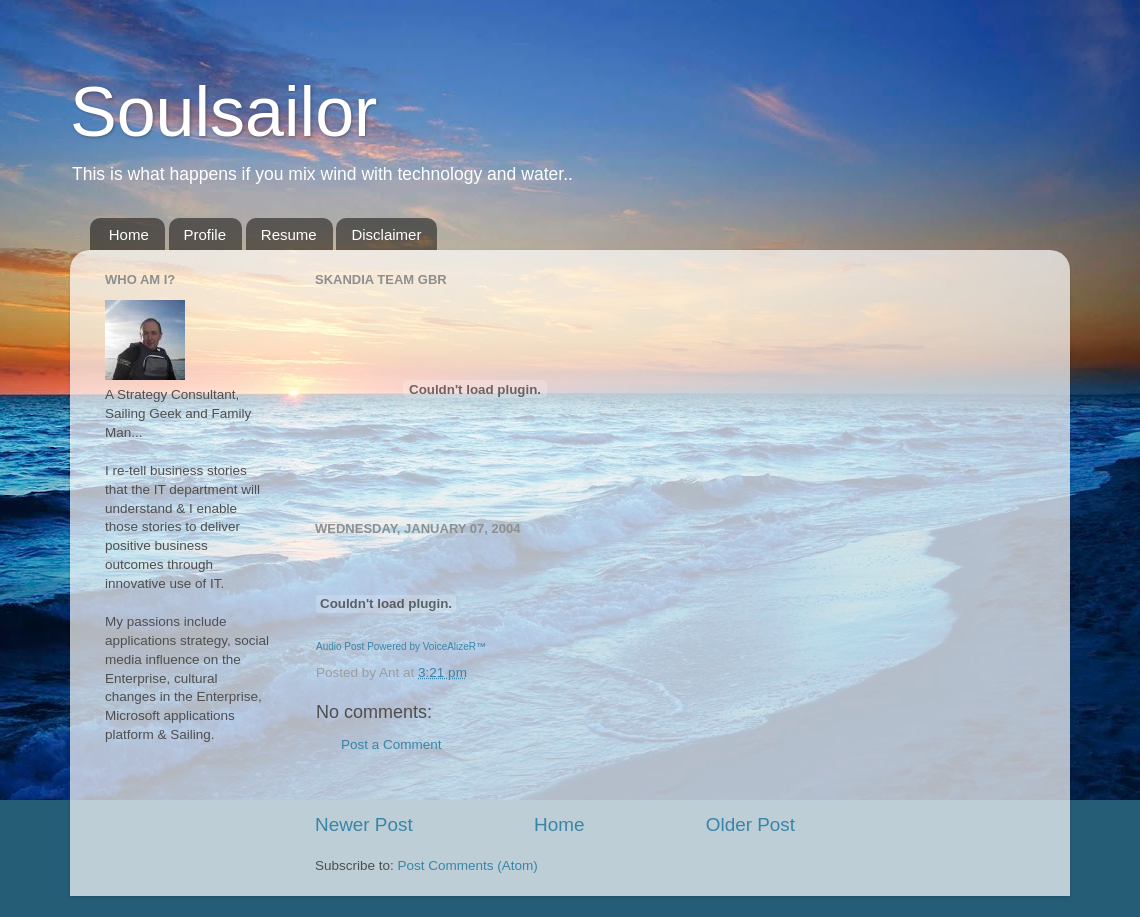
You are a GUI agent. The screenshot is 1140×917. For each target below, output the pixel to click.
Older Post (750, 824)
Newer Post (364, 824)
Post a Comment (391, 744)
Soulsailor (223, 112)
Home (129, 234)
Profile (205, 234)
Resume (289, 234)
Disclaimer (386, 234)
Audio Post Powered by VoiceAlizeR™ (401, 646)
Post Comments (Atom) (468, 865)
